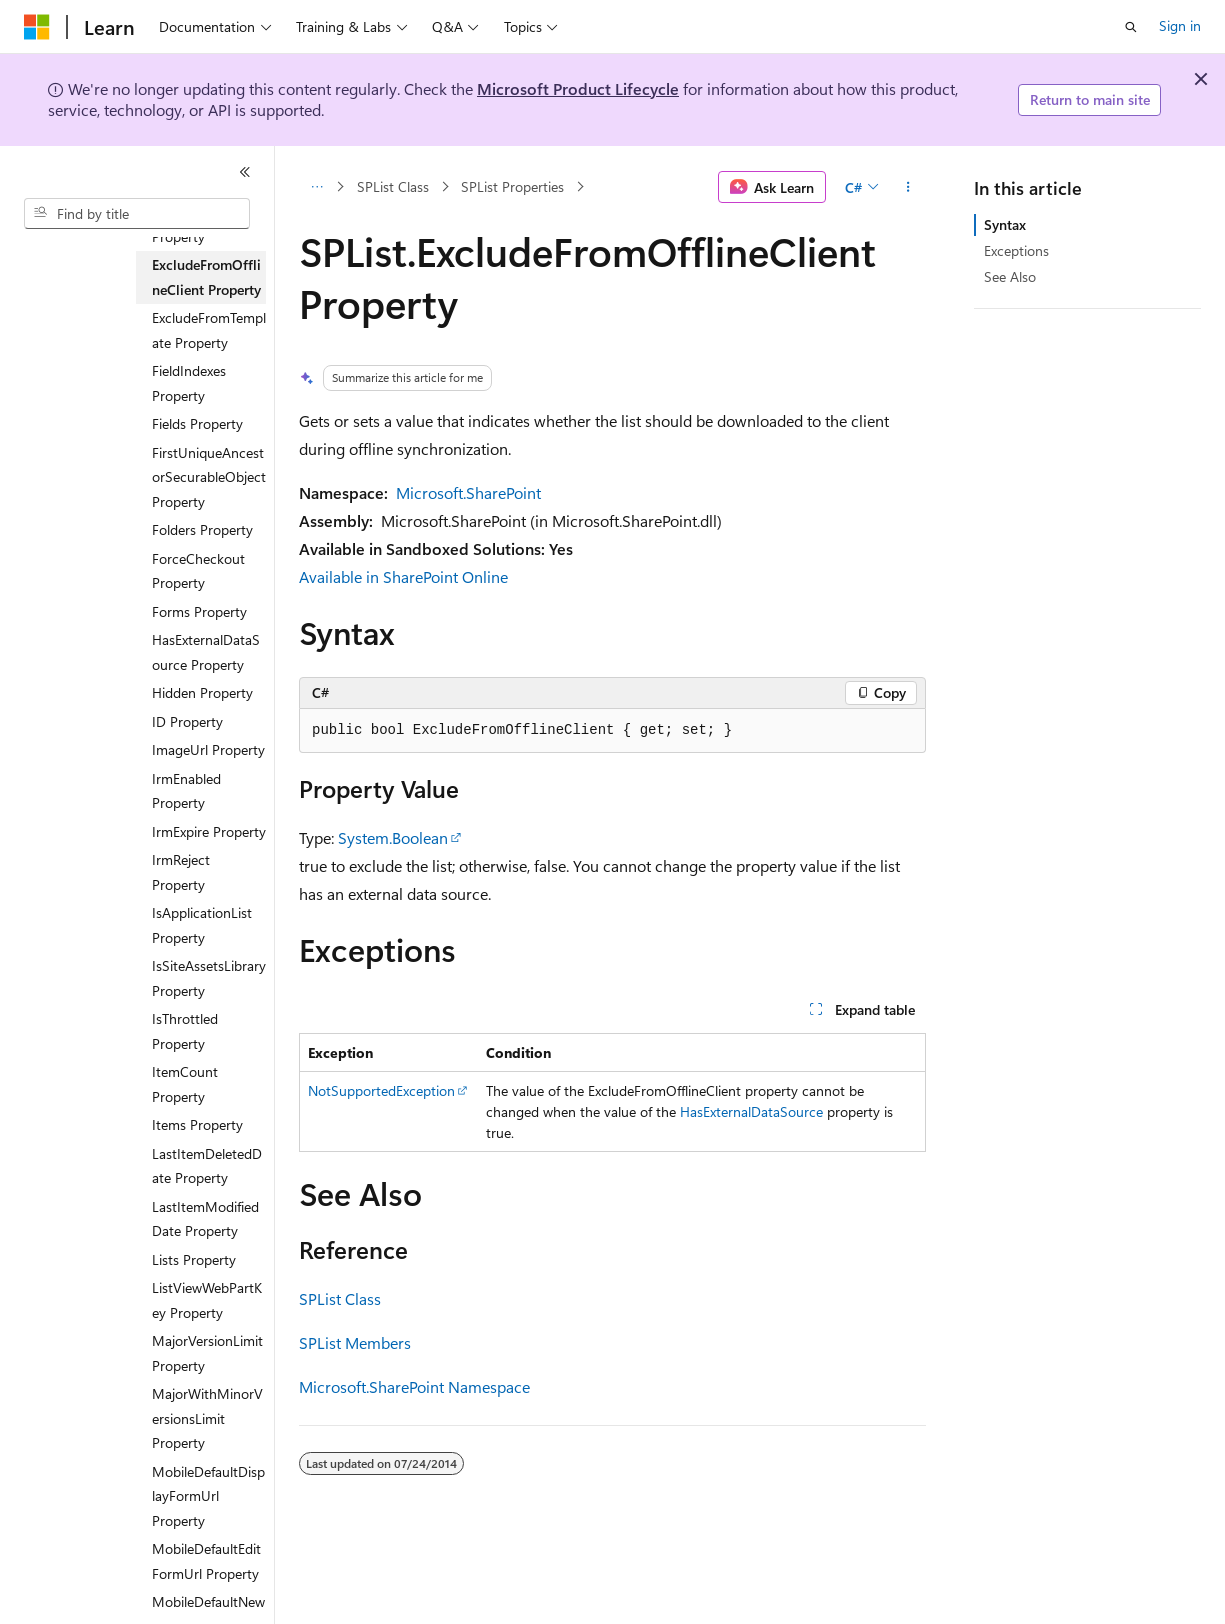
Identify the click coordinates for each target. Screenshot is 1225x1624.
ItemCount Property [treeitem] (185, 1084)
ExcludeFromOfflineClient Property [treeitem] (206, 277)
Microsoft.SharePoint (468, 492)
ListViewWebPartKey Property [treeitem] (207, 1300)
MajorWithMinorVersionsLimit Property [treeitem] (207, 1418)
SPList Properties (512, 186)
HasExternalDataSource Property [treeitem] (206, 652)
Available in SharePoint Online (403, 576)
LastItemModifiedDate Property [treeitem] (205, 1219)
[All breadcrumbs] (316, 187)
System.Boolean (393, 837)
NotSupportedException (381, 1090)
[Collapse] (245, 172)
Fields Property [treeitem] (197, 423)
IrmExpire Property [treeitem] (209, 831)
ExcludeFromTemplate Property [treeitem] (209, 330)
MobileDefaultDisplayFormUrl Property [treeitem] (208, 1496)
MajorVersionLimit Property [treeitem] (207, 1353)
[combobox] (137, 214)
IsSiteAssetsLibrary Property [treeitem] (209, 978)
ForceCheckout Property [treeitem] (198, 571)
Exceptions (1016, 250)
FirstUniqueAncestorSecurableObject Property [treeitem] (209, 477)
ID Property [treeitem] (187, 721)
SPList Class (393, 186)
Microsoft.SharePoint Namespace (414, 1386)
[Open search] (1131, 27)
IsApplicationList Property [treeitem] (202, 925)
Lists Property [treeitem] (194, 1259)
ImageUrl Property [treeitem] (208, 749)
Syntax (1005, 224)
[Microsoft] (37, 27)
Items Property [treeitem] (197, 1124)
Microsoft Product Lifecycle (578, 88)
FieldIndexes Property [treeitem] (189, 383)
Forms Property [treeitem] (199, 611)
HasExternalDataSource (751, 1111)
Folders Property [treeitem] (202, 529)
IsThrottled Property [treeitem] (185, 1031)
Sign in (1180, 25)
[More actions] (908, 187)
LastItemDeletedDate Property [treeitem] (207, 1166)
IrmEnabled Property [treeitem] (186, 791)
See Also (1010, 276)
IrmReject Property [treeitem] (181, 872)
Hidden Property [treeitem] (202, 692)
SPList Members (355, 1342)
